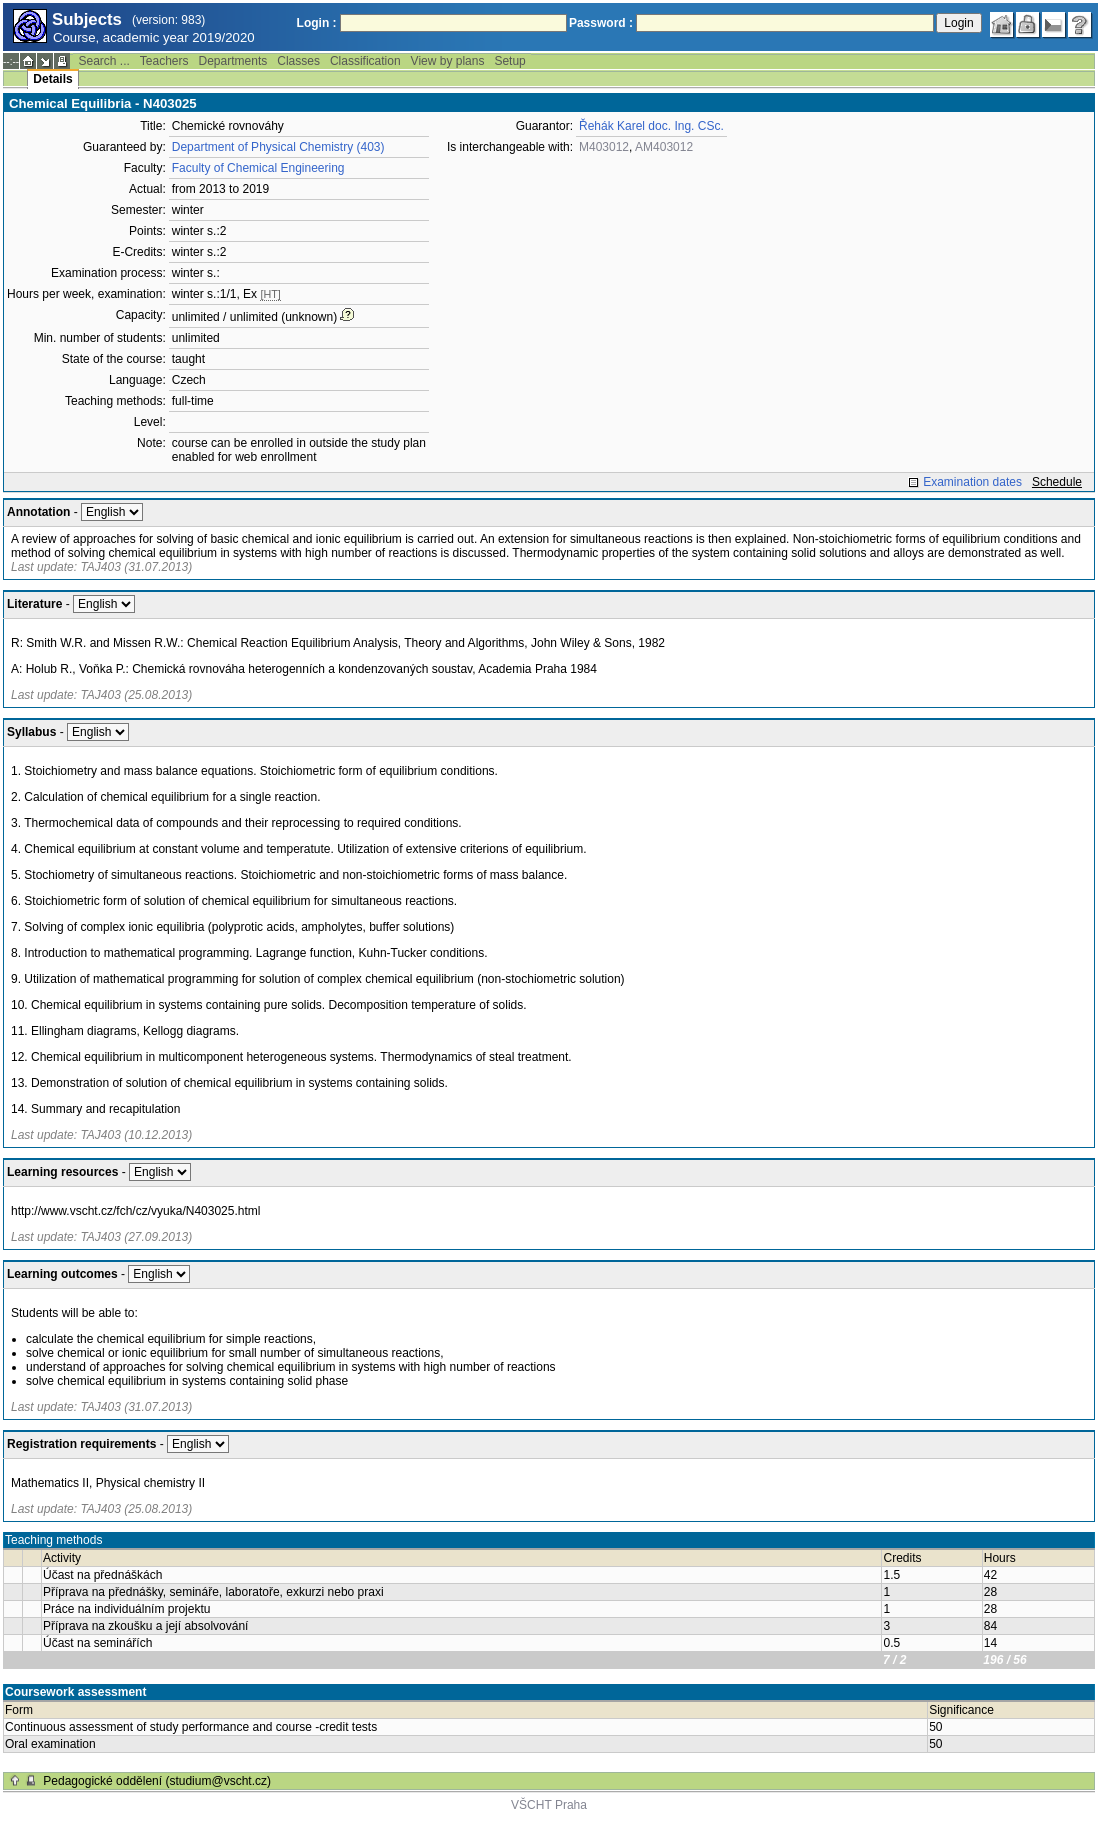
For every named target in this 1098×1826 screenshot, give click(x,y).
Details (52, 79)
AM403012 (664, 147)
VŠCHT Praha (549, 1805)
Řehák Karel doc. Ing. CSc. (651, 126)
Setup (509, 61)
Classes (298, 61)
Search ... (103, 61)
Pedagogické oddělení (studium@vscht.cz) (157, 1781)
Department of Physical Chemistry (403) (278, 147)
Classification (365, 61)
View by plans (448, 61)
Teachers (164, 61)
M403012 (604, 147)
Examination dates (972, 482)
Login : (317, 23)
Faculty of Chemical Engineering (258, 168)
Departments (233, 61)
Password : (601, 23)
